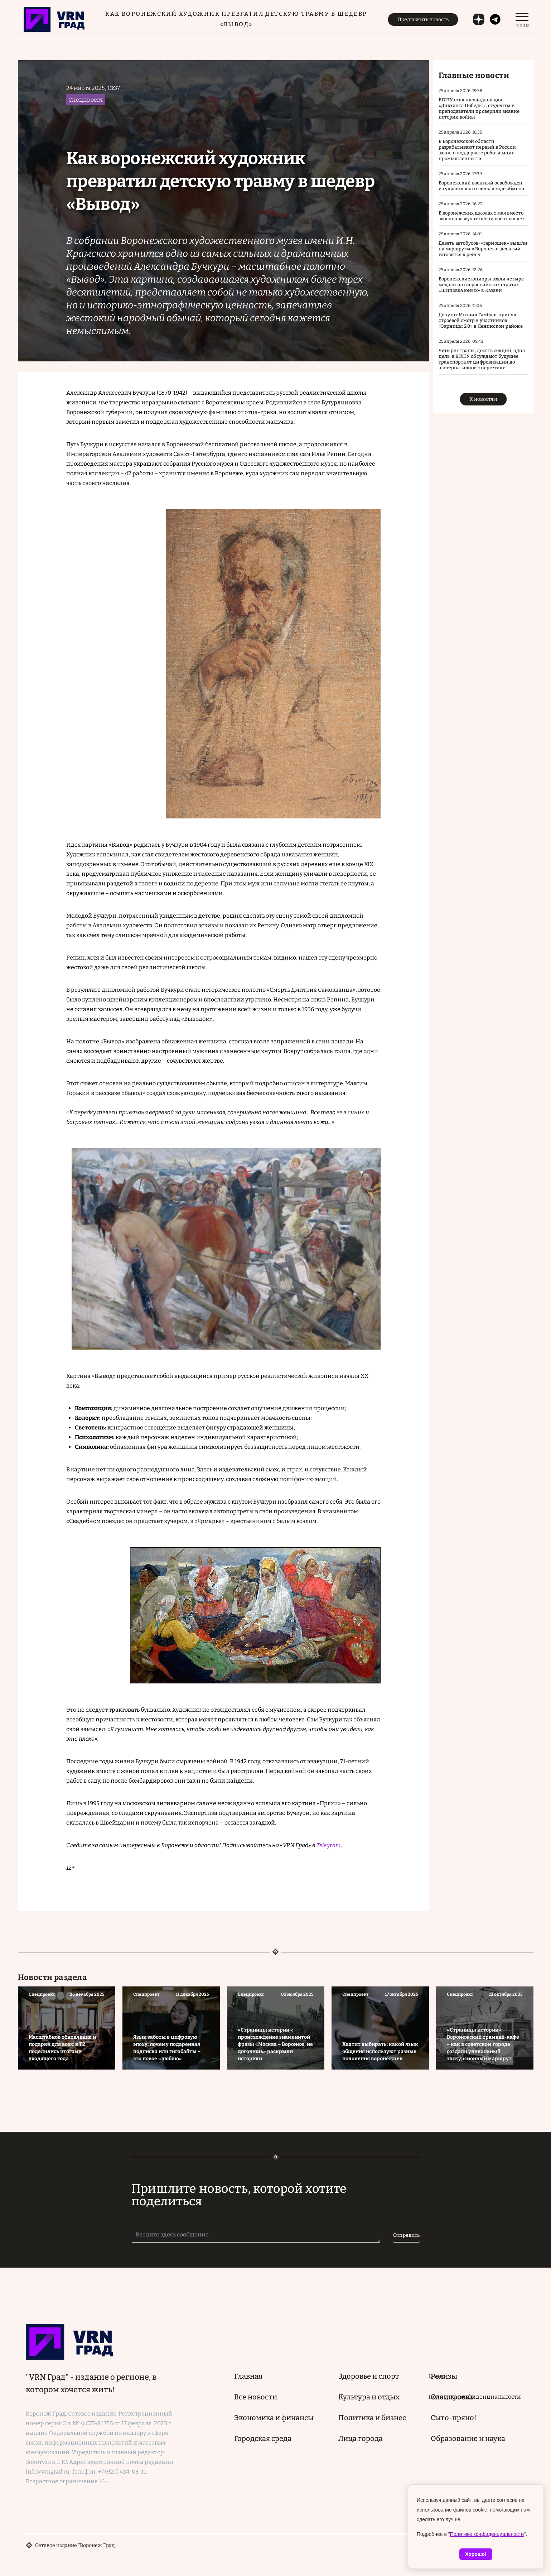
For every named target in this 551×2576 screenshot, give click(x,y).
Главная (248, 2376)
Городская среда (262, 2438)
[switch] (522, 19)
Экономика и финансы (274, 2417)
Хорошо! (476, 2554)
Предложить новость (423, 19)
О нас (436, 2376)
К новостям (483, 399)
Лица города (360, 2438)
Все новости (255, 2397)
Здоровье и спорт (368, 2376)
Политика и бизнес (372, 2417)
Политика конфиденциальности (475, 2396)
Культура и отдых (369, 2397)
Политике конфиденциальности (487, 2534)
